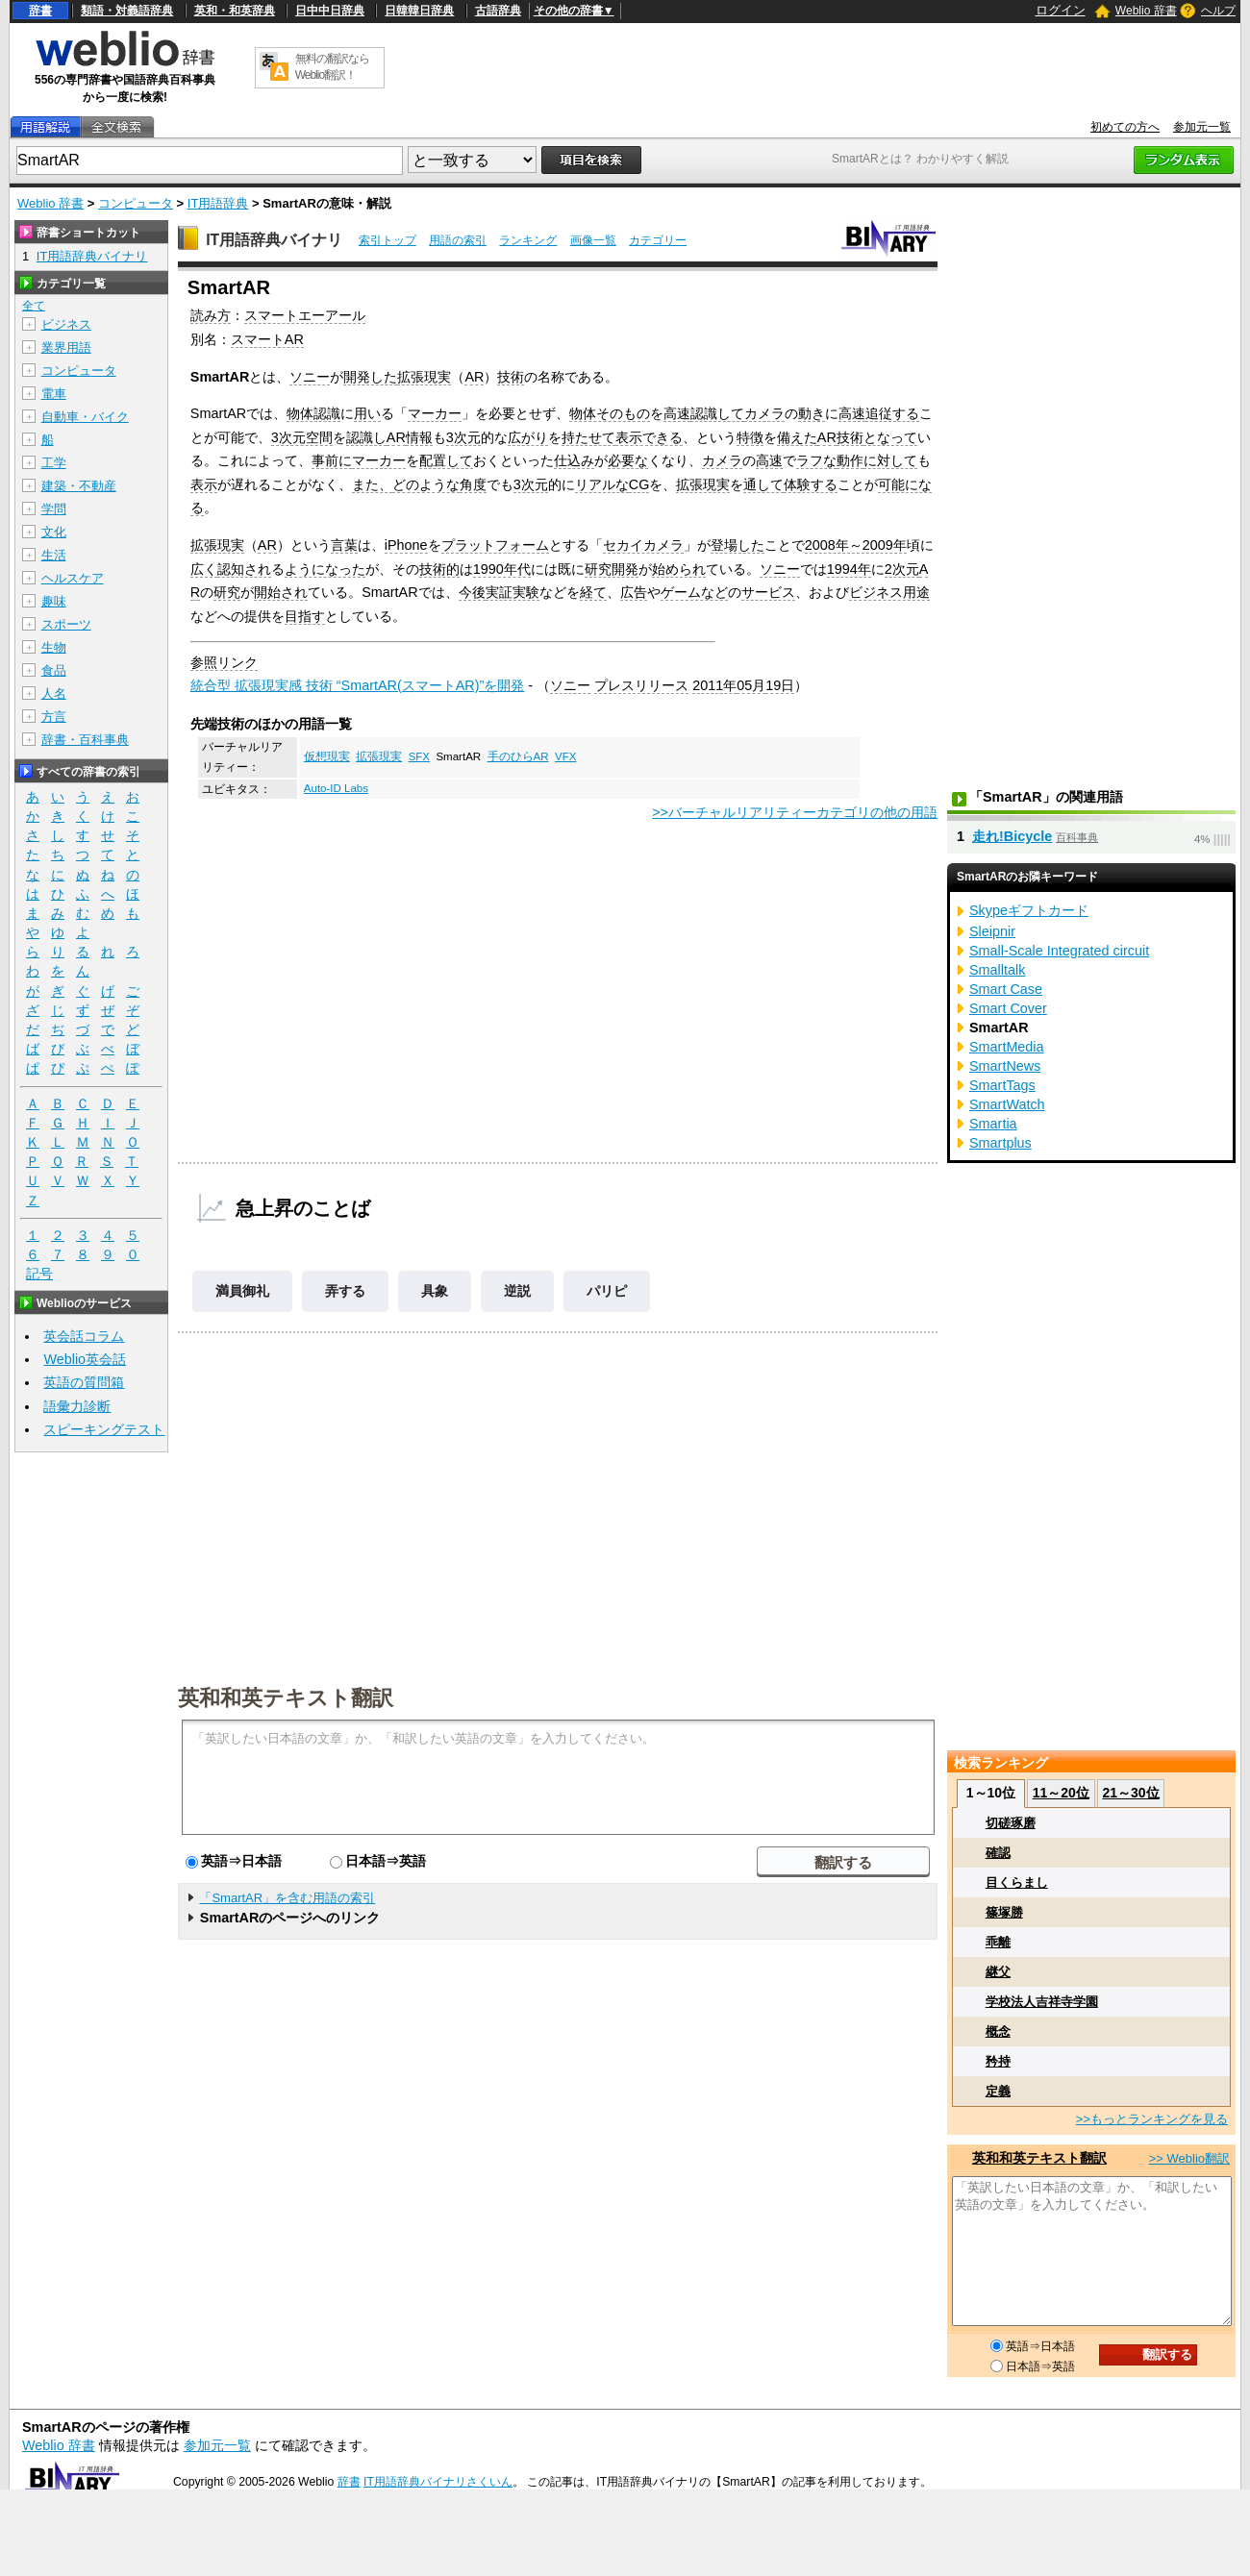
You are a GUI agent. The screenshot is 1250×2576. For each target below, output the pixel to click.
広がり (528, 437)
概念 (998, 2031)
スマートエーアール (304, 315)
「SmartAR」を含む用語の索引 (287, 1898)
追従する (892, 413)
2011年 (714, 685)
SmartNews (1004, 1066)
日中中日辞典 (329, 10)
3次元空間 (302, 437)
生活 (53, 555)
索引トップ (387, 240)
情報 (419, 437)
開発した (370, 376)
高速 (676, 413)
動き (811, 413)
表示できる (649, 437)
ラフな (816, 460)
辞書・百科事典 (85, 739)
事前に (332, 460)
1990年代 (502, 569)
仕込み (574, 460)
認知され (244, 569)
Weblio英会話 (84, 1359)
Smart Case (1005, 989)
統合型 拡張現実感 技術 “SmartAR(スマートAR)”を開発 (357, 685)
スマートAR (267, 339)
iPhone (406, 545)
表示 (203, 484)
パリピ (607, 1291)
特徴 (750, 437)
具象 (434, 1291)
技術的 (439, 569)
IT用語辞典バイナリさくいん (437, 2482)
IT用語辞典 (218, 203)
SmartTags (1002, 1085)
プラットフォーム (495, 545)
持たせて (588, 437)
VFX (565, 756)
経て (593, 592)
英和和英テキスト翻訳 (285, 1696)
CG (639, 484)
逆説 (517, 1291)
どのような (426, 484)
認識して (717, 413)
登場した (737, 545)
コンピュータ (135, 203)
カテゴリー (658, 240)
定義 (998, 2091)
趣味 (53, 601)
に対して (890, 460)
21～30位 (1130, 1792)
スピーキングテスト (103, 1429)
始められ (679, 569)
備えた (797, 437)
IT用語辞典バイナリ (274, 240)
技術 (510, 376)
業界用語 (66, 347)
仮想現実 (327, 756)
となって (890, 437)
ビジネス (66, 324)
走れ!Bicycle (1012, 836)
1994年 (849, 569)
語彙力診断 (77, 1406)
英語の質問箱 (83, 1382)
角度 (473, 484)
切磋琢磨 (1011, 1823)
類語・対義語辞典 (127, 10)
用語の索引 (458, 240)
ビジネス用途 (889, 592)
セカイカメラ (643, 545)
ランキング (528, 240)
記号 (39, 1274)
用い (367, 413)
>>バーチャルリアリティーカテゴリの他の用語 (795, 812)
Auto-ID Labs (336, 788)
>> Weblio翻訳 (1189, 2158)
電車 (53, 393)
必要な (628, 460)
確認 (998, 1852)
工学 (53, 463)
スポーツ (66, 624)
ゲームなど (694, 592)
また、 (372, 484)
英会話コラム (83, 1336)
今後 (472, 592)
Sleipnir (992, 931)
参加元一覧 (1202, 127)
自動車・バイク (85, 416)
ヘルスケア (72, 578)
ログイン (1061, 10)
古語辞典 (498, 10)
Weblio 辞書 (1146, 10)
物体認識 (313, 413)
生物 (53, 647)
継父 (998, 1972)
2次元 (902, 569)
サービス (768, 592)
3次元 (463, 437)
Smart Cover (1008, 1008)
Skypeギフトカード (1028, 910)
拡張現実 (424, 376)
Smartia (993, 1123)
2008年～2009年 (856, 545)
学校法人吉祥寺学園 (1042, 2001)
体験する (811, 484)
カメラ (764, 413)
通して (763, 484)
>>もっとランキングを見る (1152, 2119)
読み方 (210, 315)
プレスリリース (641, 685)
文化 (53, 532)
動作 (850, 460)
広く (203, 569)
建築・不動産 (78, 486)
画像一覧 (593, 240)
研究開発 (611, 569)
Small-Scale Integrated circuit (1059, 950)
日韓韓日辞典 (419, 10)
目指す (305, 616)
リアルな (602, 484)
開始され (281, 592)
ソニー (309, 376)
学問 (53, 509)
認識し (366, 437)
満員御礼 (242, 1291)
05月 (751, 685)
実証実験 (512, 592)
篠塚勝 (1004, 1912)
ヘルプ (1218, 10)
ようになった (325, 569)
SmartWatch (1007, 1104)
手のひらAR (518, 756)
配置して (446, 460)
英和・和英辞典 (234, 10)
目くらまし (1017, 1882)
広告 (633, 592)
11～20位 (1061, 1792)
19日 (779, 685)
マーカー (435, 413)
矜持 (998, 2061)
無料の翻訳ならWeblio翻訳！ (332, 67)
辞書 (40, 10)
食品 (53, 670)
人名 (53, 693)
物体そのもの (609, 413)
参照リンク (224, 662)
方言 (53, 716)
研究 (226, 592)
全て (33, 305)
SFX (419, 756)
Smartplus (1000, 1143)
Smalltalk (997, 970)
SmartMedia (1006, 1046)
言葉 (344, 545)
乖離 (998, 1942)
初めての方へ (1125, 127)
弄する (345, 1291)
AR (474, 376)
